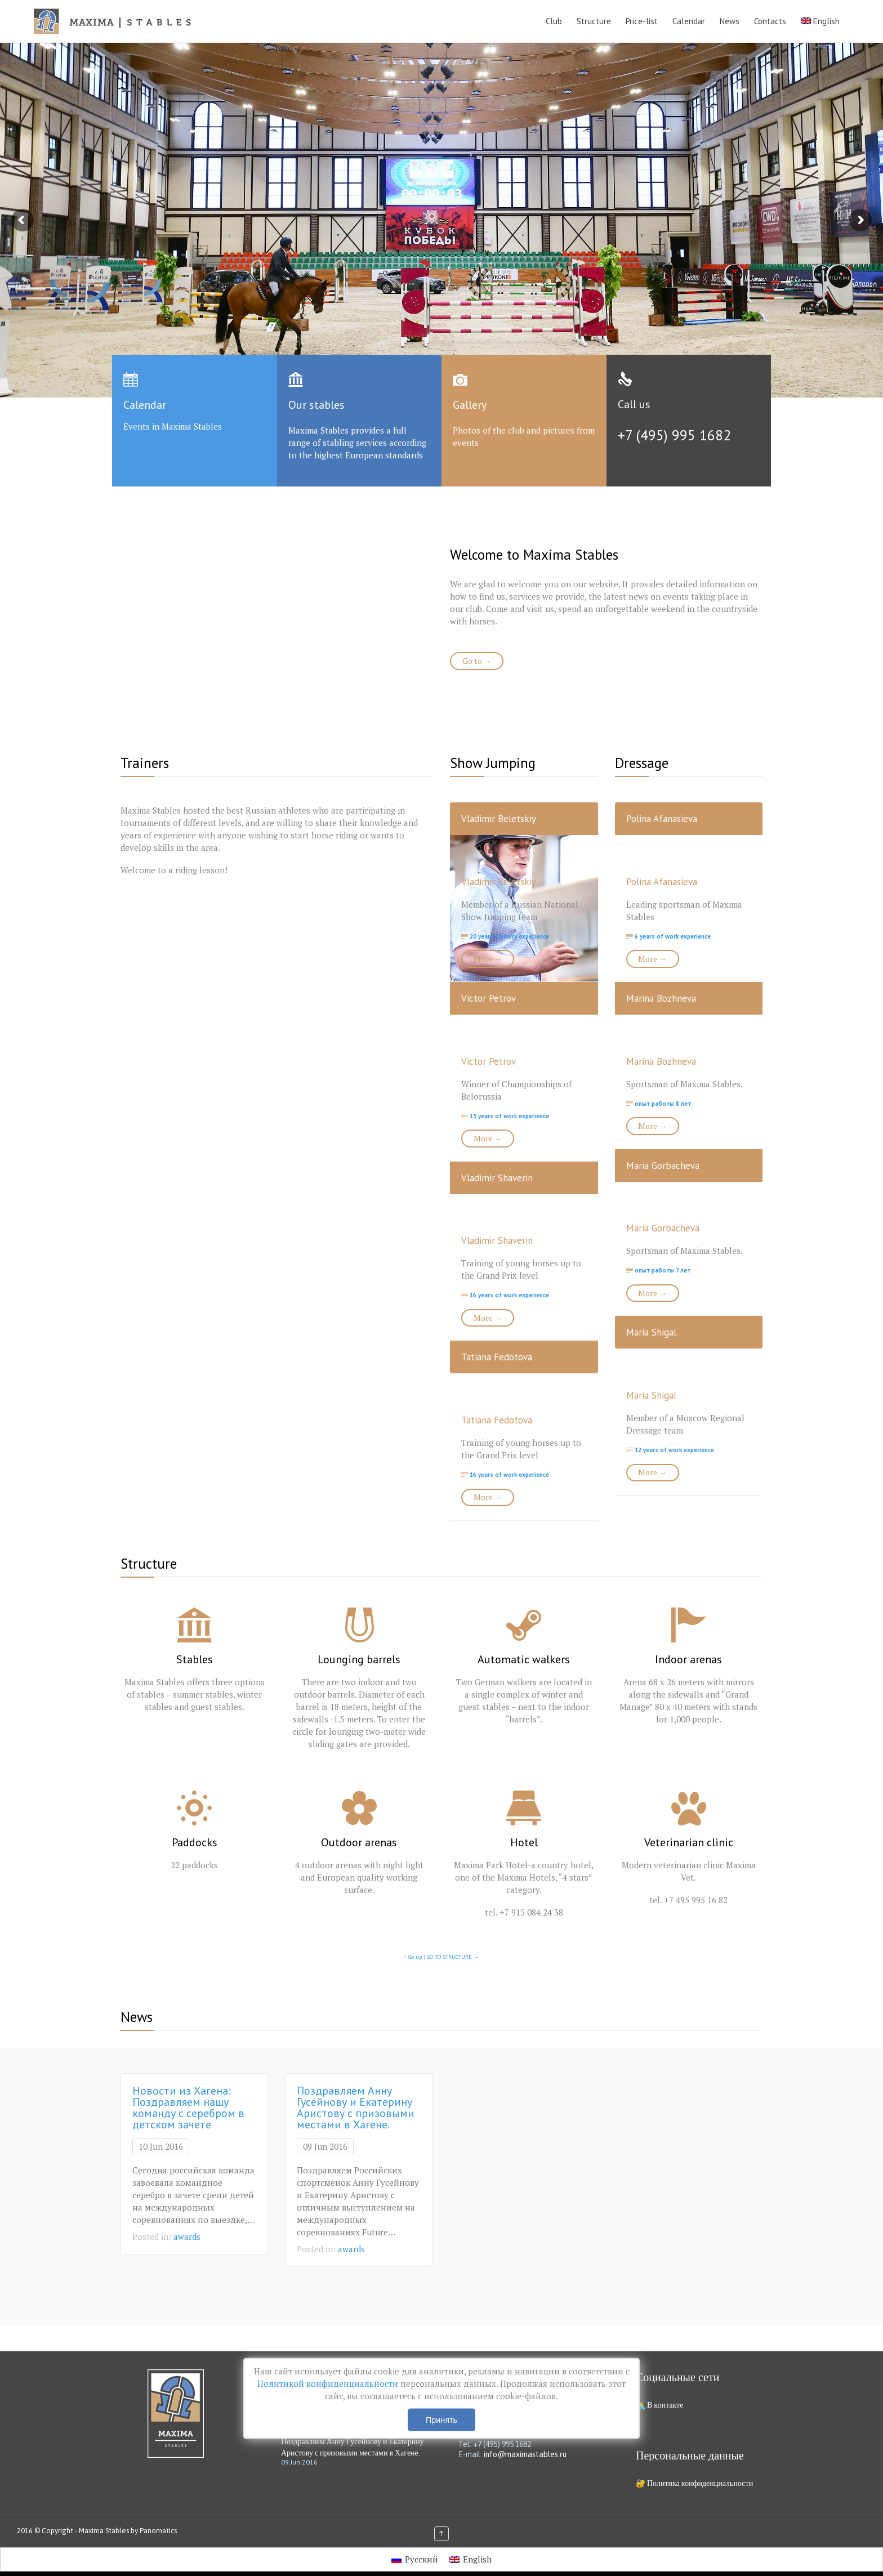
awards (186, 2236)
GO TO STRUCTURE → (453, 1957)
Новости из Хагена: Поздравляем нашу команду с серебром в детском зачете (188, 2107)
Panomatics (158, 2530)
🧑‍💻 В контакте (659, 2404)
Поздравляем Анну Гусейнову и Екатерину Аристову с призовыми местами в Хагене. (355, 2107)
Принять (441, 2420)
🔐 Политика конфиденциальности (694, 2483)
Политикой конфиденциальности (328, 2383)
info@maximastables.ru (525, 2454)
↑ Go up (413, 1957)
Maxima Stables (104, 2530)
